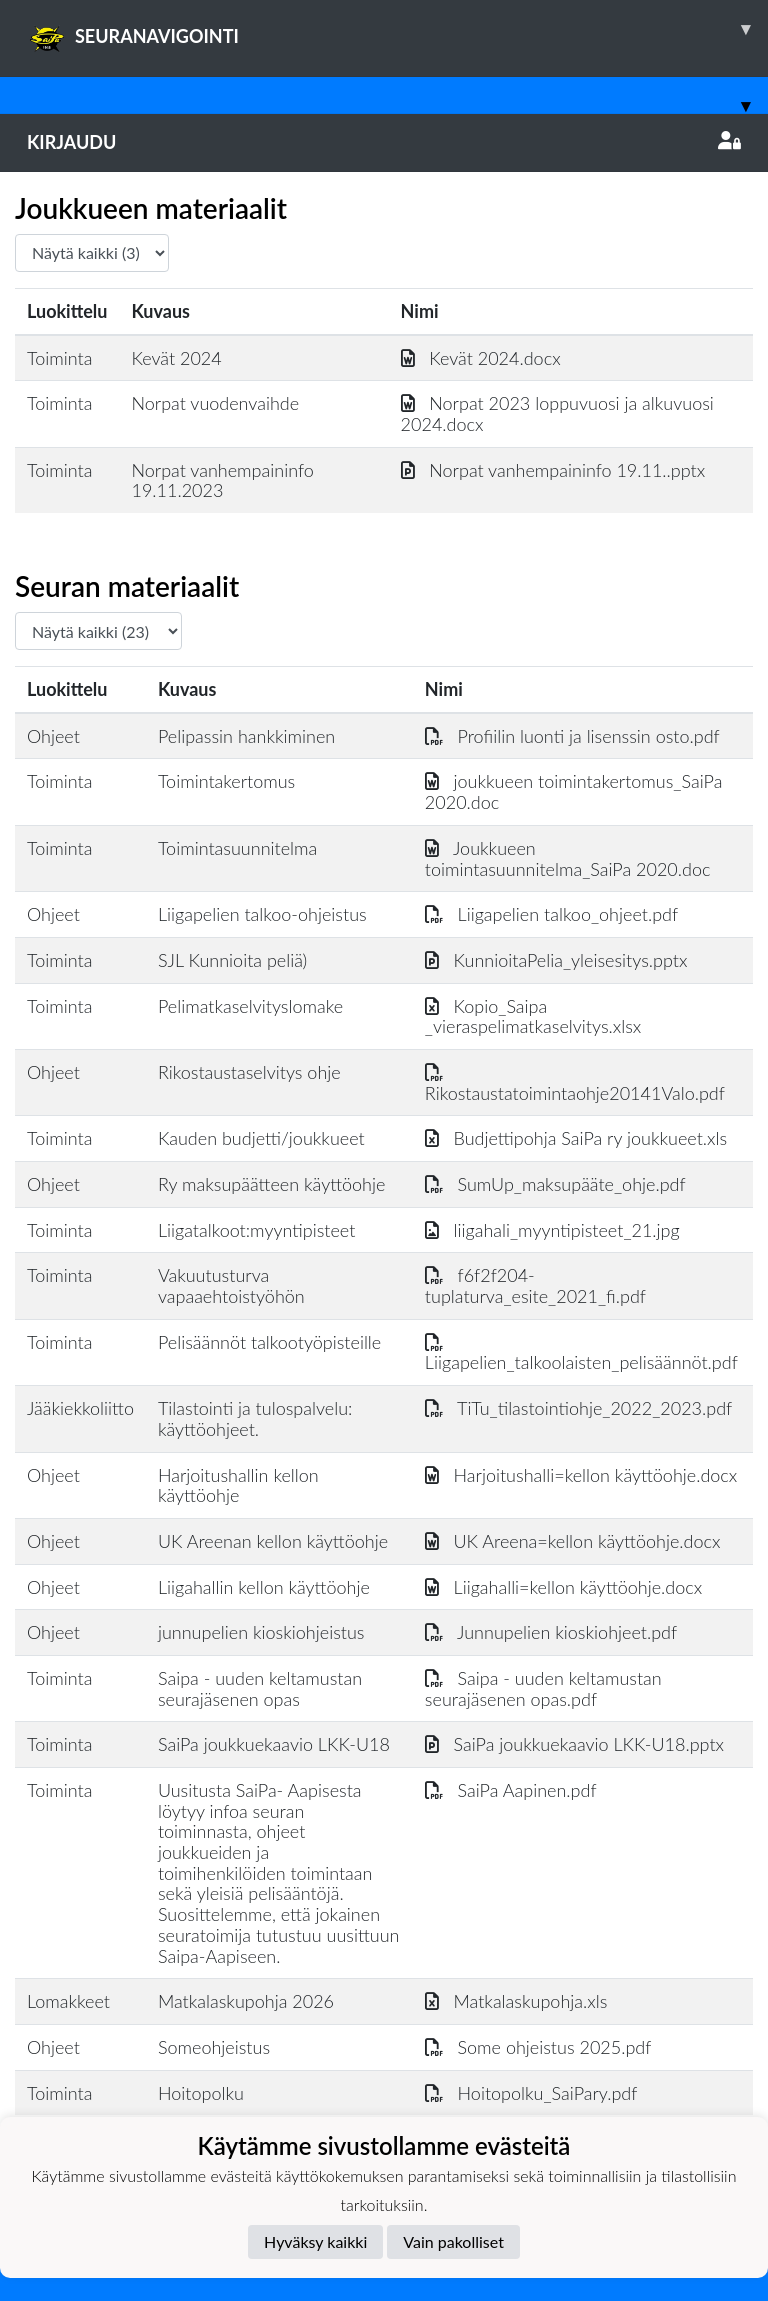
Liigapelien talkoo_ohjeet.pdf (551, 914)
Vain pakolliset (453, 2241)
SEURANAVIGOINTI (397, 29)
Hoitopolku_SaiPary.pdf (531, 2093)
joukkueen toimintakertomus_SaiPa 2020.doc (574, 791)
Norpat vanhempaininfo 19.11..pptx (553, 470)
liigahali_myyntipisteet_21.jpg (552, 1230)
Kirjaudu (384, 142)
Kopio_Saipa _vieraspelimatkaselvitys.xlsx (533, 1016)
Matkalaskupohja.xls (516, 2001)
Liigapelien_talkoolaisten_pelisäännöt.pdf (581, 1352)
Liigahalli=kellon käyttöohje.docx (563, 1587)
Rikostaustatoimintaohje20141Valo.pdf (575, 1082)
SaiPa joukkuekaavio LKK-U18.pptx (574, 1744)
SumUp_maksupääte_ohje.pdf (555, 1184)
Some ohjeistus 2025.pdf (538, 2047)
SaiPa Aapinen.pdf (511, 1790)
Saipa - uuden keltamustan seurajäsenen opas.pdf (543, 1688)
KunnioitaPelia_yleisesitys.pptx (556, 960)
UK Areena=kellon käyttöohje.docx (573, 1541)
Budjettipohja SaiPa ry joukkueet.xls (576, 1138)
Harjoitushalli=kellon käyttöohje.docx (581, 1475)
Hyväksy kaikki (315, 2241)
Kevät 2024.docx (481, 358)
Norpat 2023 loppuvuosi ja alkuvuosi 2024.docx (557, 413)
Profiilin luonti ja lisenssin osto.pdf (572, 736)
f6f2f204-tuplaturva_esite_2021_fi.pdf (535, 1285)
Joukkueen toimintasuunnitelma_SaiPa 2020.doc (568, 858)
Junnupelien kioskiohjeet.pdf (551, 1632)
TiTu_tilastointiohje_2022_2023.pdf (578, 1408)
